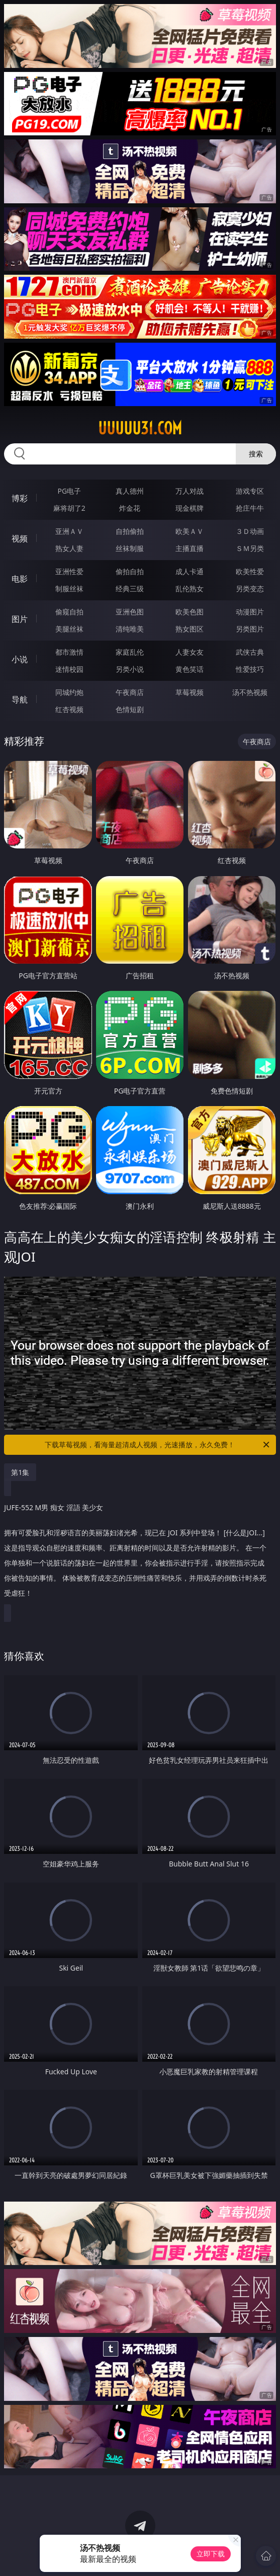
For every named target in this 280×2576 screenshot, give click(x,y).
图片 (20, 619)
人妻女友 (189, 652)
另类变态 (250, 588)
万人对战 (189, 491)
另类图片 (250, 629)
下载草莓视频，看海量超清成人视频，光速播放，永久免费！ (157, 1445)
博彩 (20, 498)
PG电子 (69, 491)
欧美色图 (189, 611)
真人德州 (130, 491)
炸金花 (129, 508)
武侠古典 (250, 652)
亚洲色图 (130, 611)
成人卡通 (189, 571)
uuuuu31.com (140, 428)
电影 (20, 578)
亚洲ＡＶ (69, 531)
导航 (20, 699)
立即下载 (211, 2553)
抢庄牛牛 (250, 508)
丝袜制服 (130, 548)
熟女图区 (189, 629)
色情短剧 (130, 709)
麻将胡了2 (69, 508)
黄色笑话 (189, 669)
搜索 (256, 453)
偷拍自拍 (130, 571)
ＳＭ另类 (250, 548)
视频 (20, 538)
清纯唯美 (130, 629)
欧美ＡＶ (189, 531)
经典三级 (130, 588)
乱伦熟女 (189, 588)
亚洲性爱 (69, 571)
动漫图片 (250, 611)
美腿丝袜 (69, 629)
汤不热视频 (249, 692)
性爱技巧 (250, 669)
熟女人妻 (69, 548)
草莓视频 (189, 692)
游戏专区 (250, 491)
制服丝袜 (69, 588)
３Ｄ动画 (250, 531)
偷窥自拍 (69, 611)
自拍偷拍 (130, 531)
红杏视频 (69, 709)
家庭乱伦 (130, 652)
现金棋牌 (189, 508)
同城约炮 (69, 692)
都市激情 (69, 652)
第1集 (20, 1472)
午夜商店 (130, 692)
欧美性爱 (250, 571)
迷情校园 (69, 669)
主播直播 (189, 548)
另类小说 (130, 669)
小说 (20, 659)
